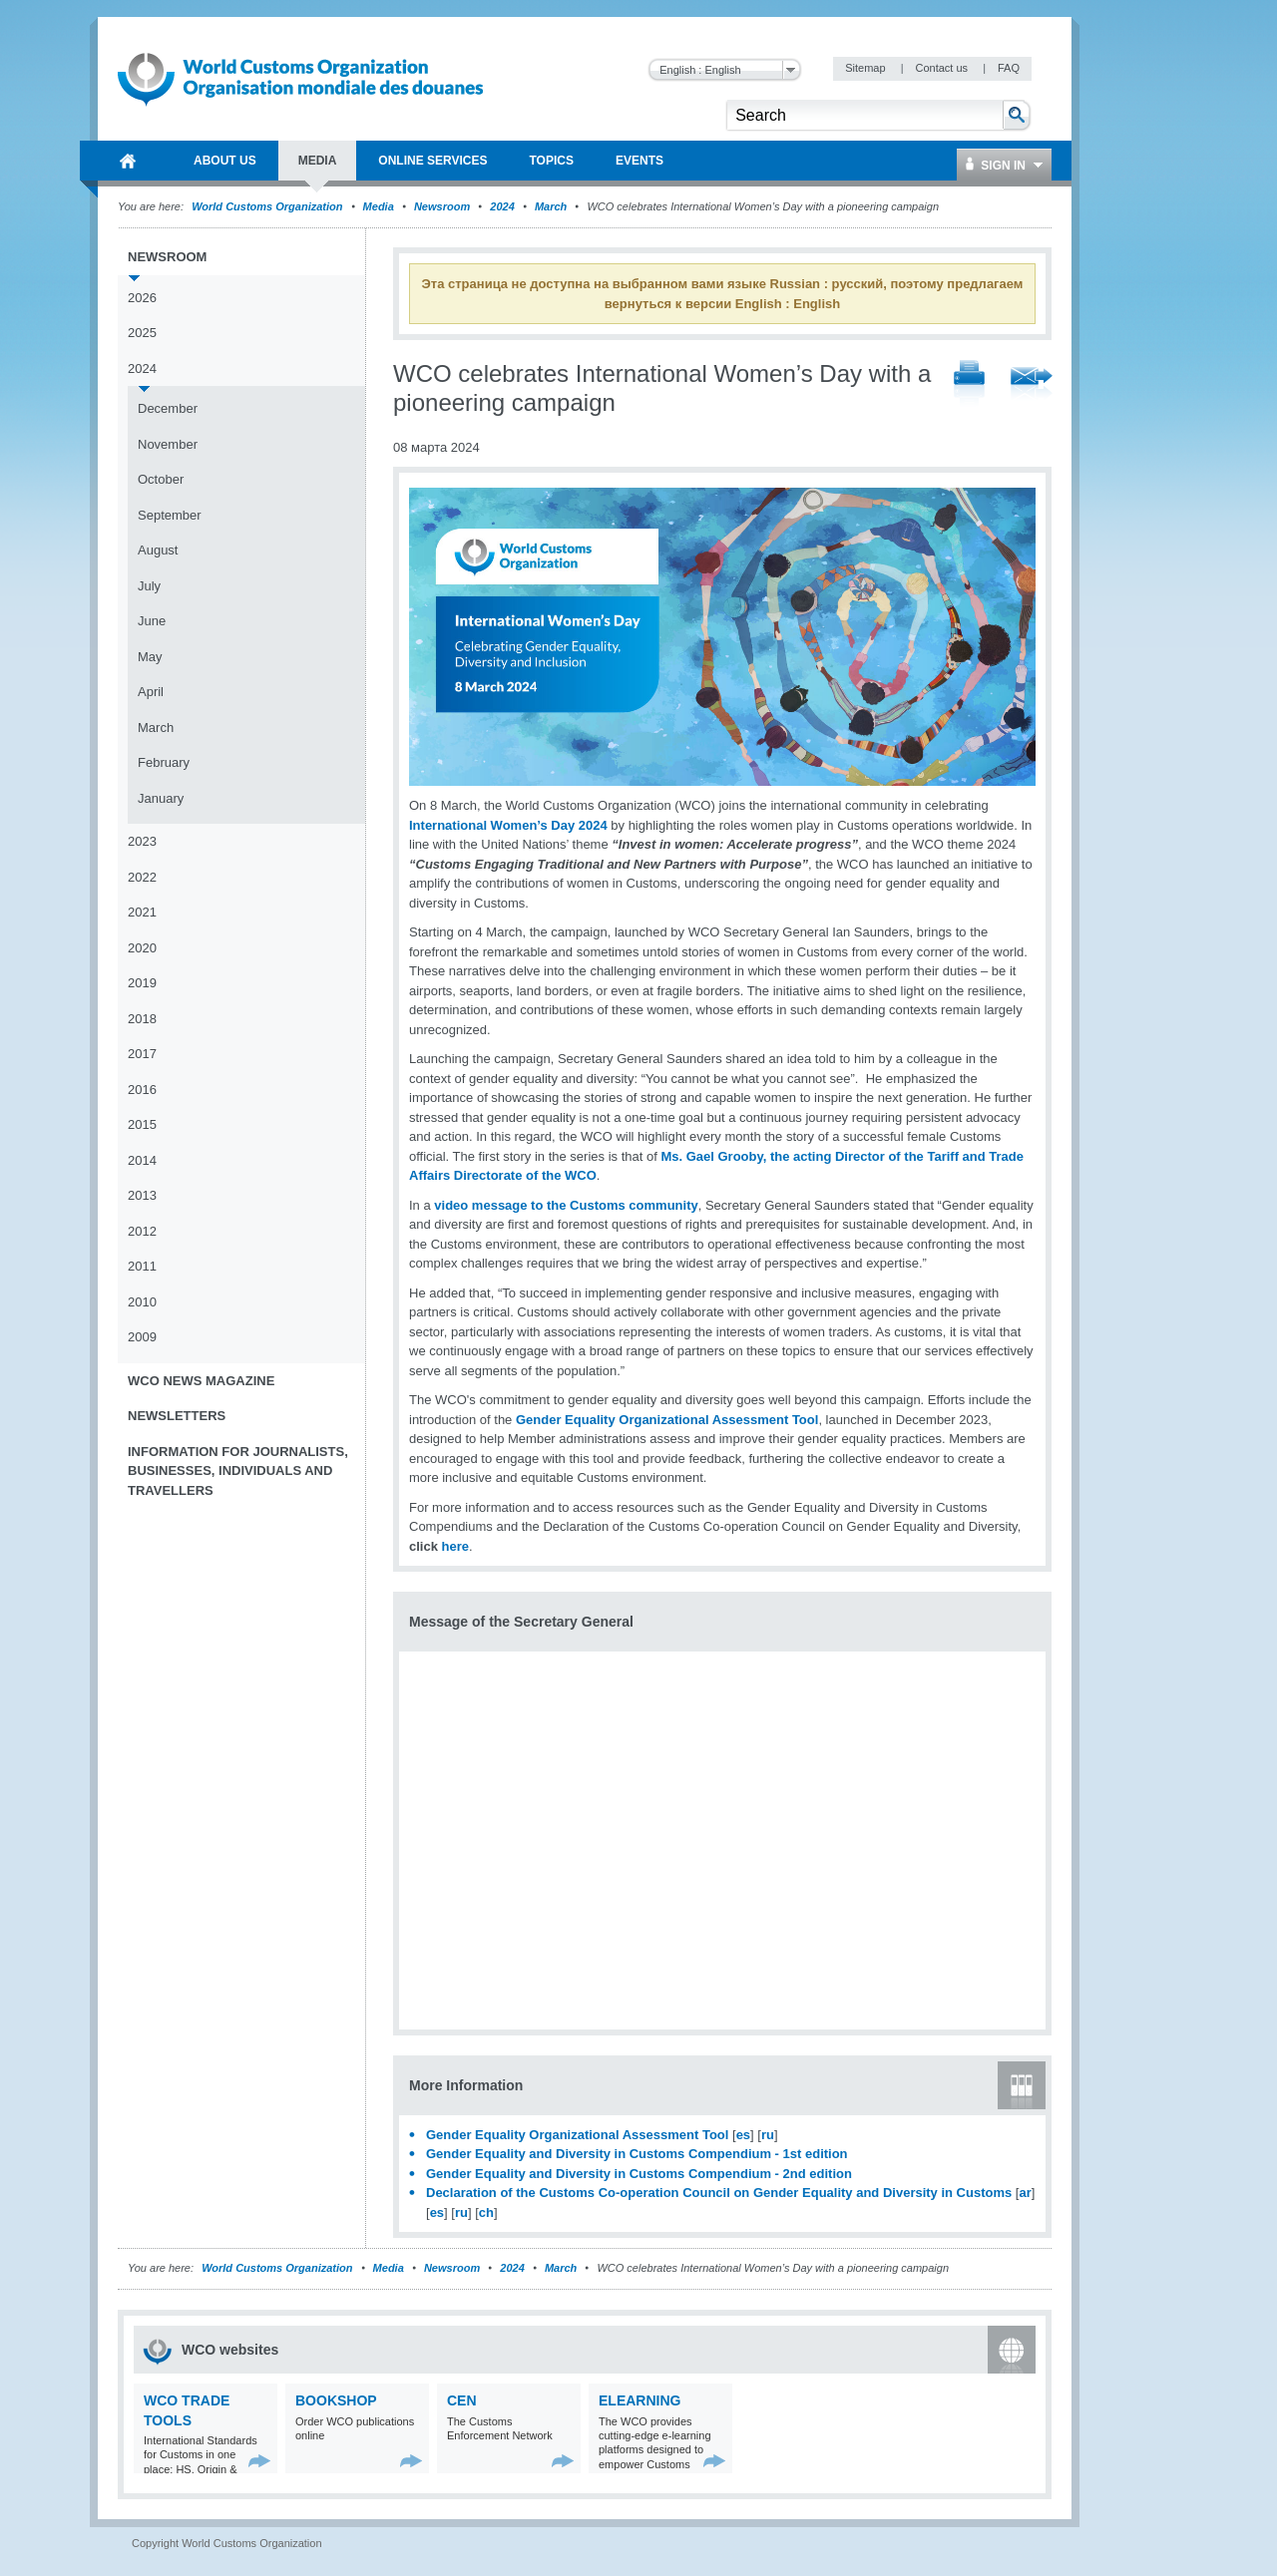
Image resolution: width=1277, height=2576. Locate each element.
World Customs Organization (268, 206)
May (150, 656)
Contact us (943, 68)
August (158, 550)
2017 (142, 1053)
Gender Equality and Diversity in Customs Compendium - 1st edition (637, 2153)
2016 (142, 1089)
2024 (502, 206)
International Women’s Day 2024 (508, 825)
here (455, 1546)
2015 (142, 1124)
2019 (142, 982)
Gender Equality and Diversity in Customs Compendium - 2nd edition (639, 2173)
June (152, 620)
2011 (142, 1266)
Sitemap (866, 68)
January (161, 798)
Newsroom (442, 206)
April (151, 691)
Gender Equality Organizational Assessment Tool (667, 1419)
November (168, 444)
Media (378, 206)
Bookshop (336, 2400)
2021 (142, 912)
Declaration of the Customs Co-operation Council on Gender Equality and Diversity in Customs (719, 2192)
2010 (142, 1301)
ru (767, 2134)
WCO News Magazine (201, 1380)
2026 (142, 297)
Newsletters (176, 1415)
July (149, 585)
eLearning (639, 2400)
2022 (142, 877)
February (164, 762)
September (170, 515)
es (743, 2134)
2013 (142, 1195)
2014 (142, 1160)
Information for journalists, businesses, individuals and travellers (238, 1471)
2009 (142, 1336)
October (161, 479)
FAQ (1009, 68)
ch (486, 2212)
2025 (142, 332)
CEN (462, 2400)
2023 (142, 841)
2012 (142, 1231)
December (168, 408)
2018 (142, 1018)
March (551, 206)
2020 (142, 947)
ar (1025, 2192)
